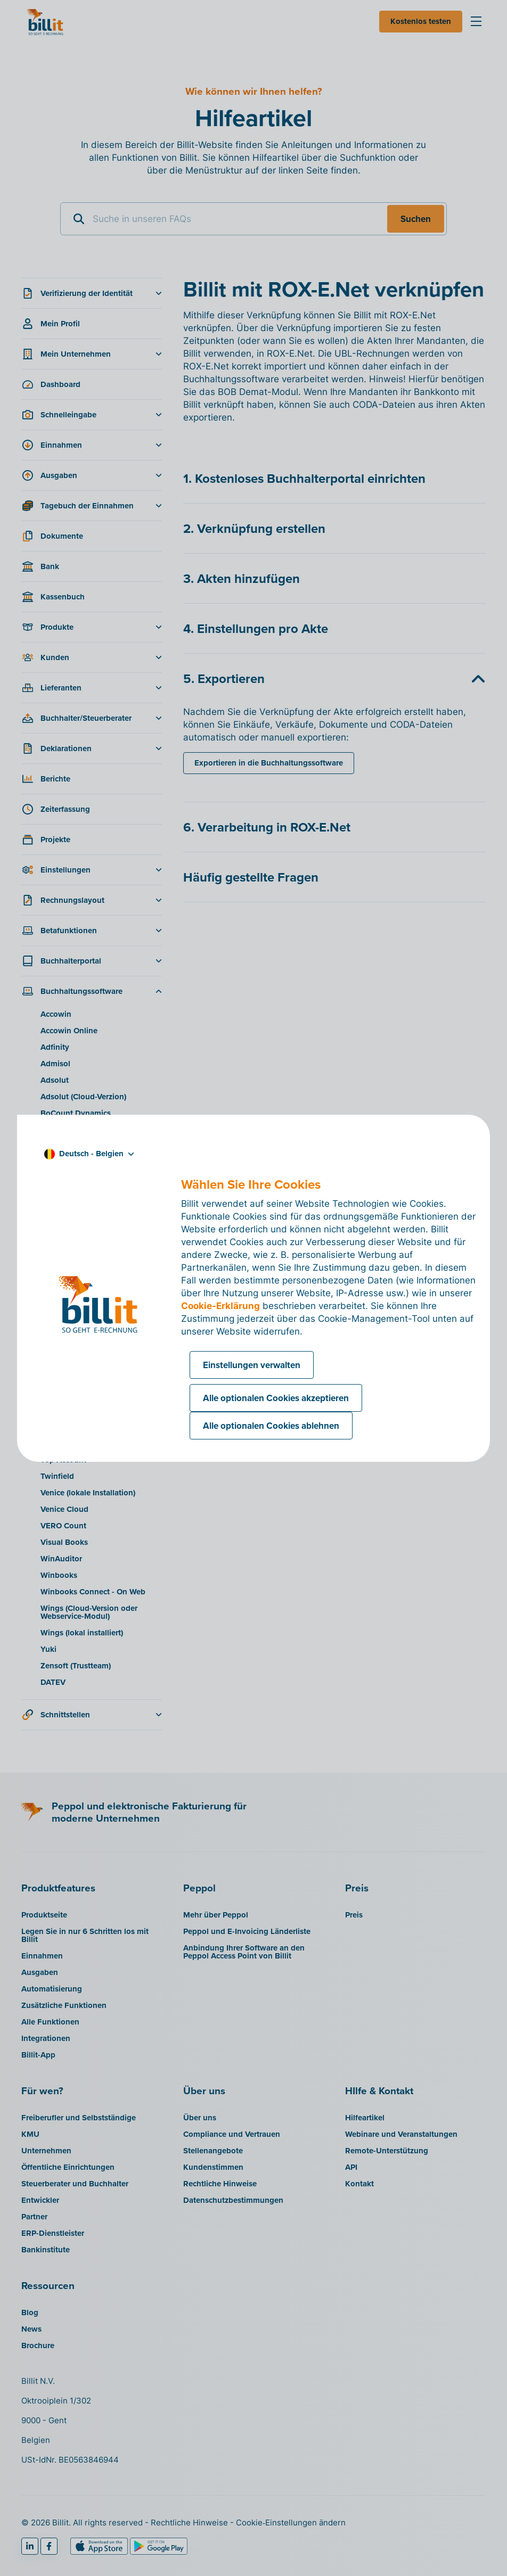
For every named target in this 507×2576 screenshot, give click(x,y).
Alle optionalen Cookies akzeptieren (276, 1398)
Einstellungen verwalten (251, 1365)
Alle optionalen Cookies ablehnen (271, 1425)
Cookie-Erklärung (220, 1306)
